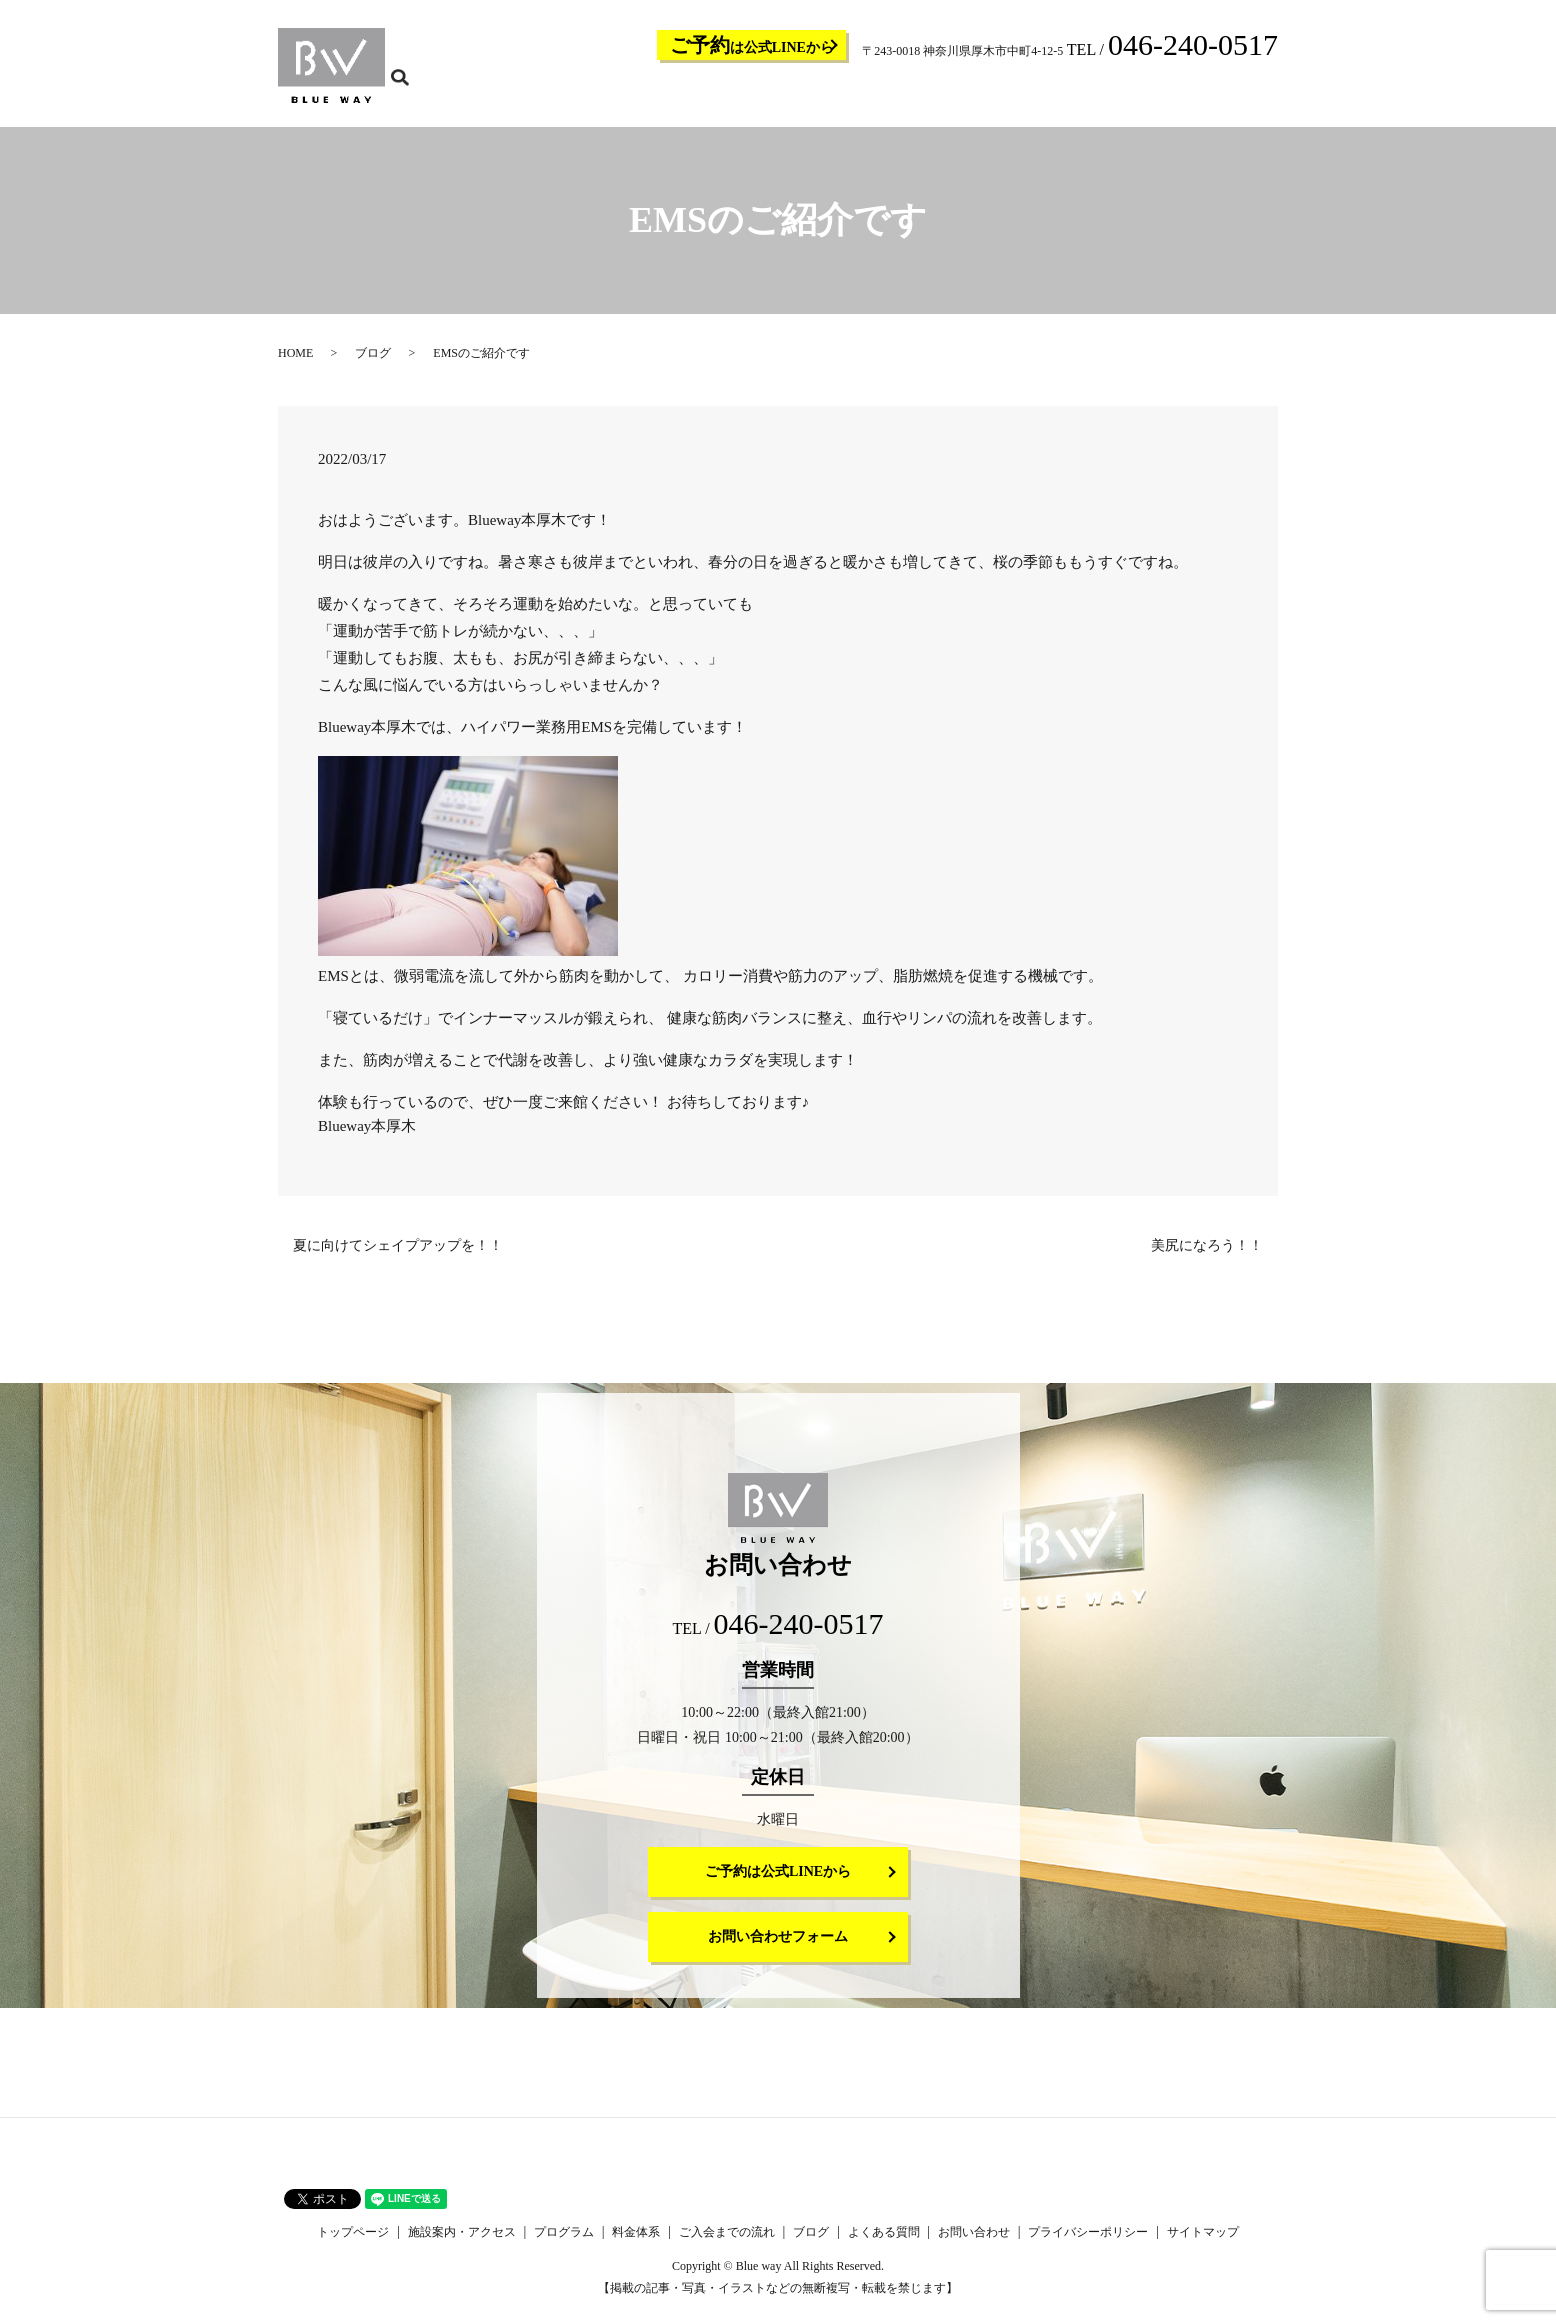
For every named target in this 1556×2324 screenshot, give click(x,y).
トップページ (630, 96)
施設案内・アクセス (732, 96)
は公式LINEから (752, 45)
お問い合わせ (1206, 96)
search (1275, 95)
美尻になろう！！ (1207, 1258)
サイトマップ (1203, 2245)
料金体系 (894, 96)
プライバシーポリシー (1088, 2245)
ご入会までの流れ (978, 96)
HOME (295, 366)
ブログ (1056, 96)
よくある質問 (1122, 96)
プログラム (828, 96)
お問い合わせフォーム (778, 1949)
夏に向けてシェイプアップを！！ (398, 1258)
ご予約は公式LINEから (778, 1884)
